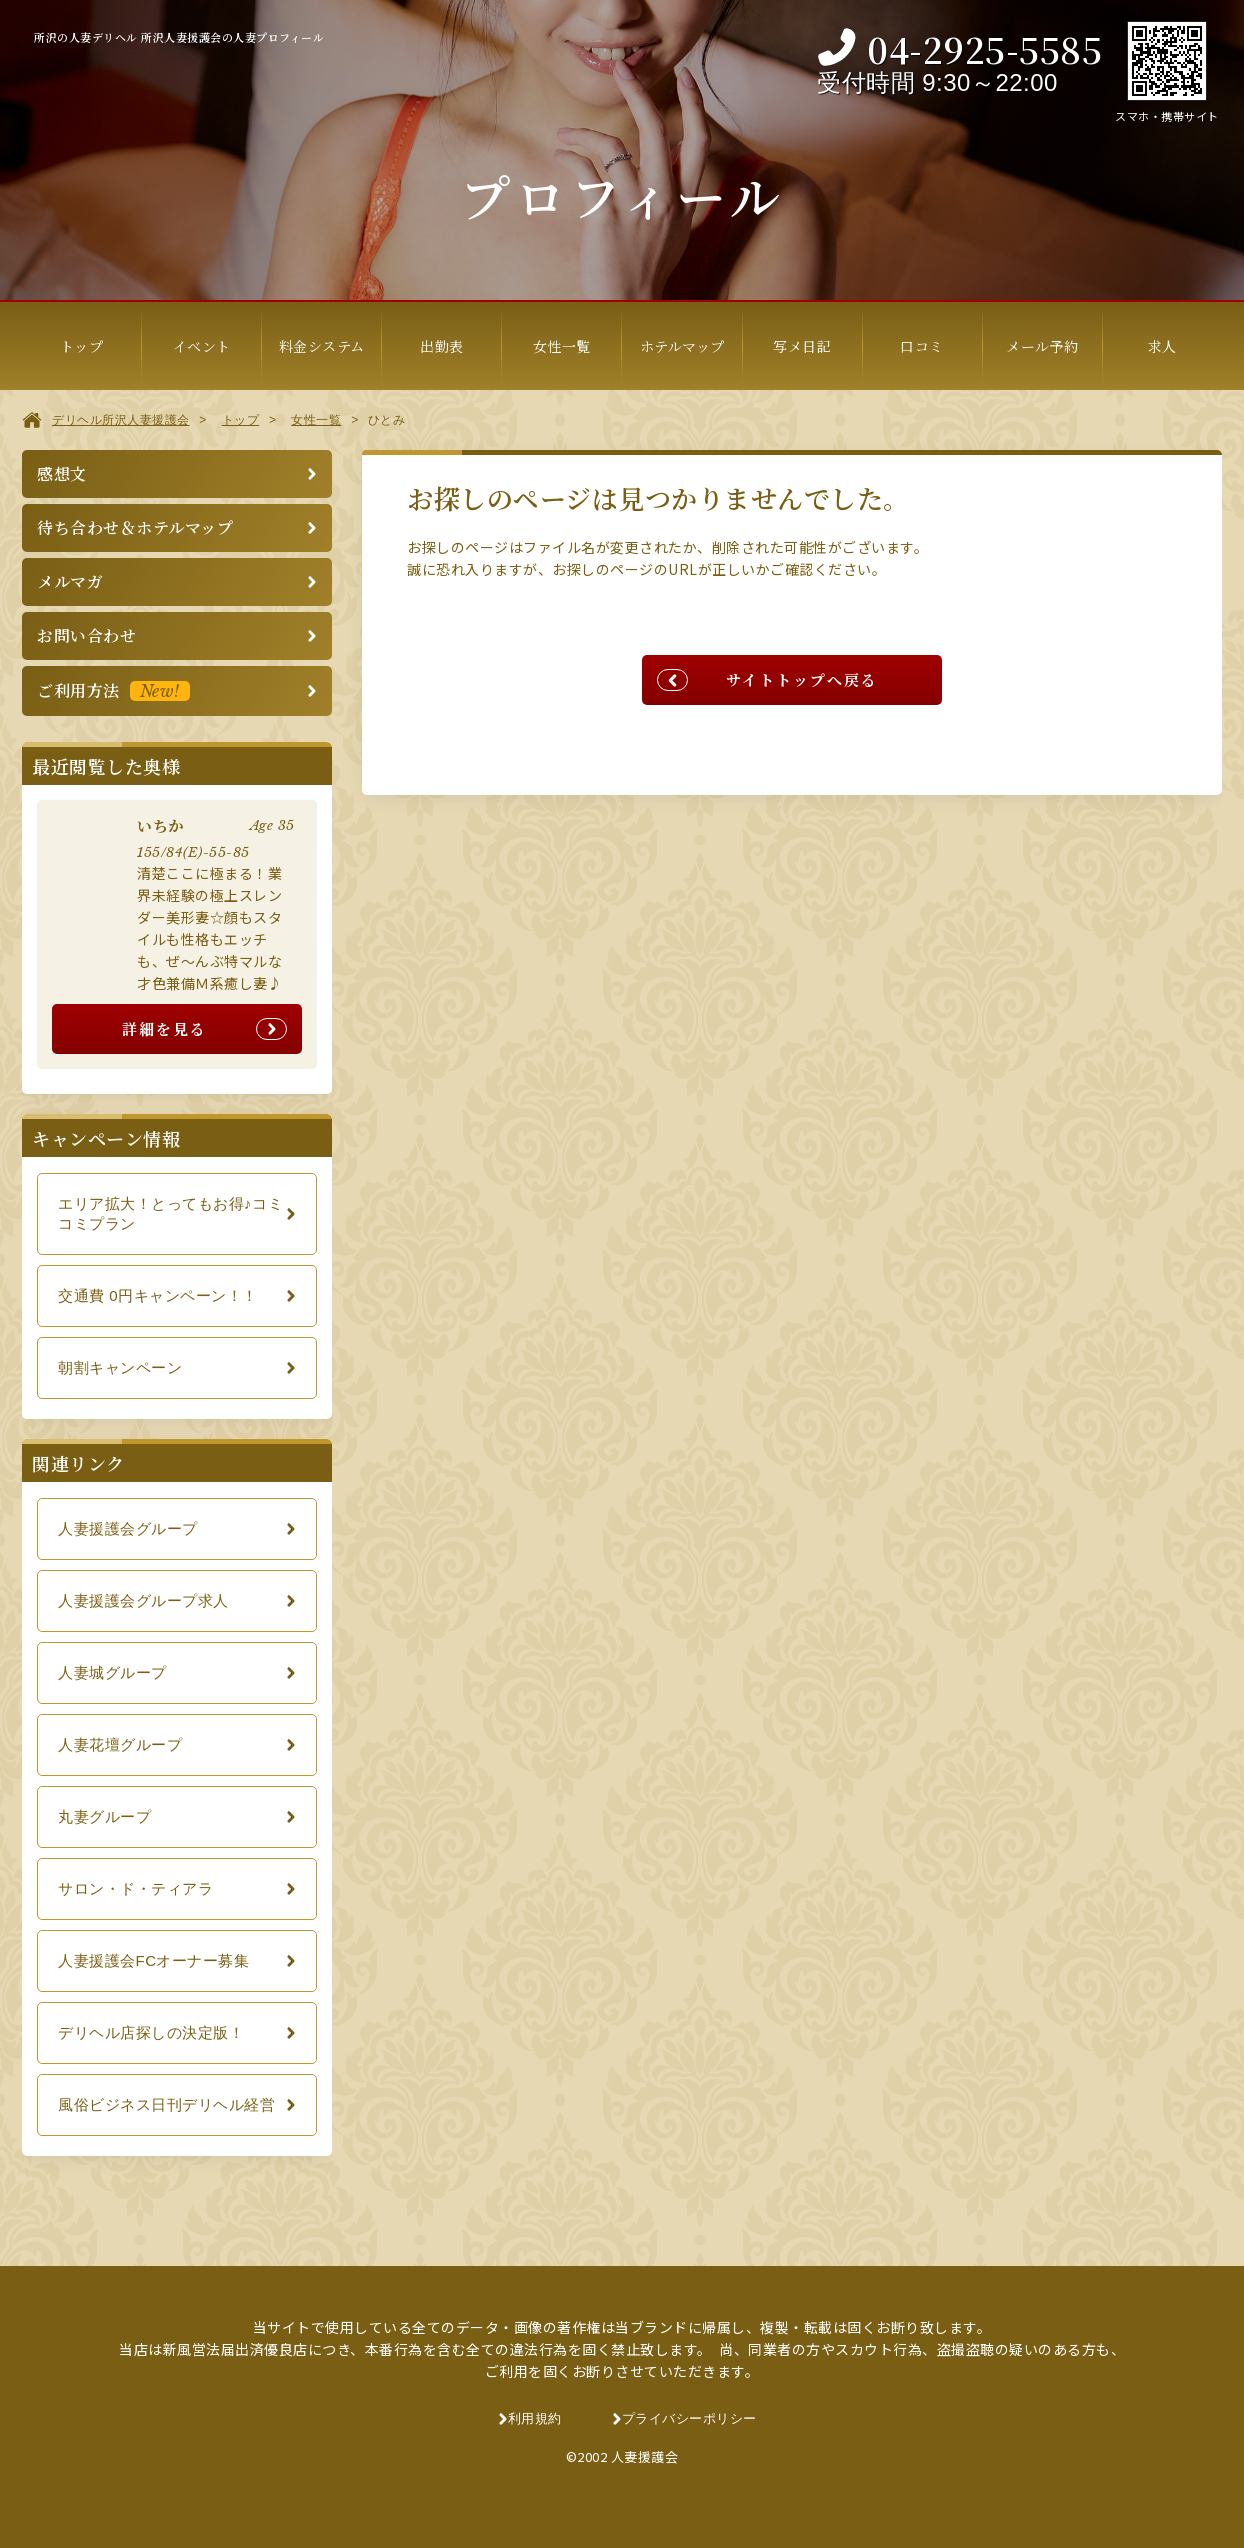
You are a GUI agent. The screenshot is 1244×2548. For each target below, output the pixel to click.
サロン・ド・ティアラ (135, 1888)
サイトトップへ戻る (802, 679)
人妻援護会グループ (128, 1528)
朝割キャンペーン (120, 1367)
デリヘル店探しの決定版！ (151, 2032)
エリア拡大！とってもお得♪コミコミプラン (170, 1213)
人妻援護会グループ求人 (143, 1600)
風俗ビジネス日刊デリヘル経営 (166, 2104)
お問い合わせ (86, 635)
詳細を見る (164, 1028)
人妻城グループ (112, 1672)
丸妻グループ (104, 1816)
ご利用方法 (113, 690)
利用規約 (535, 2418)
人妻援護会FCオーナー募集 (154, 1960)
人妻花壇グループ (120, 1744)
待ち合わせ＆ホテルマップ (135, 527)
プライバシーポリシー (689, 2418)
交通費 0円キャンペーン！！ (158, 1295)
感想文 (62, 473)
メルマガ (70, 581)
